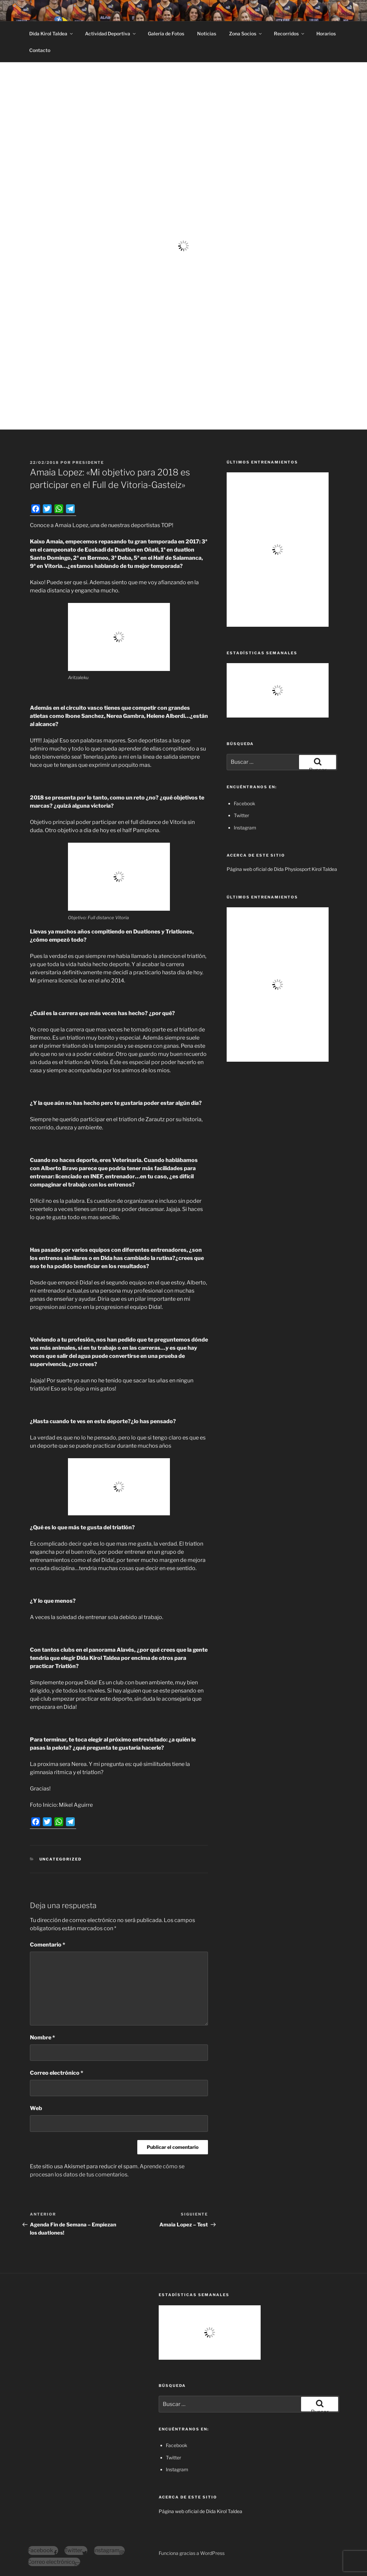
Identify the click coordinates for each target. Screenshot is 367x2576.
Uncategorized (60, 1859)
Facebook (244, 803)
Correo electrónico (56, 2073)
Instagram (245, 827)
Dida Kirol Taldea (51, 33)
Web (36, 2108)
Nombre (42, 2037)
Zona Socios (246, 33)
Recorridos (289, 33)
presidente (88, 462)
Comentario (47, 1944)
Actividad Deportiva (111, 33)
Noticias (206, 33)
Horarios (326, 33)
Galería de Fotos (166, 33)
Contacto (39, 50)
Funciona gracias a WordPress (192, 2553)
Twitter (241, 815)
